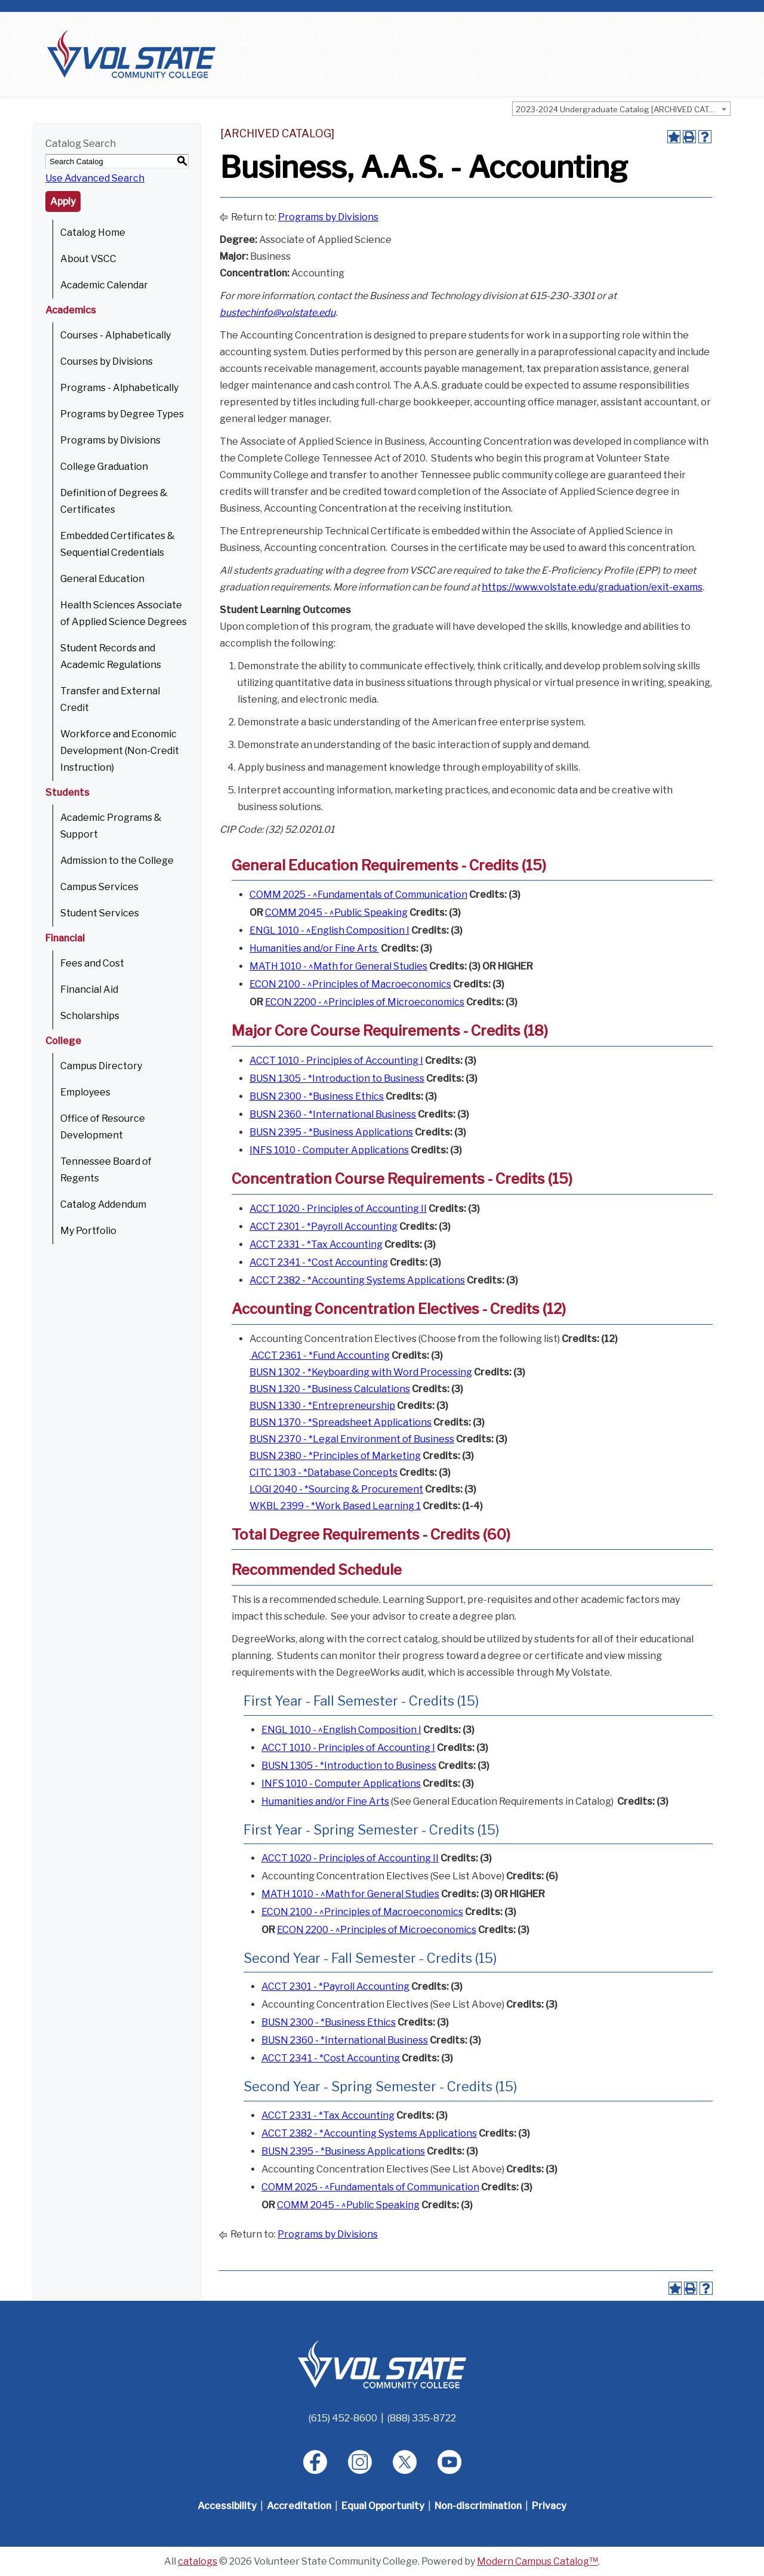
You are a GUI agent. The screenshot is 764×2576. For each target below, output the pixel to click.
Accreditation (299, 2506)
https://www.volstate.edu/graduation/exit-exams (592, 587)
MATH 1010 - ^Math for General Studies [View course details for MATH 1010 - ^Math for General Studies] (338, 966)
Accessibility (227, 2506)
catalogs (197, 2561)
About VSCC (88, 258)
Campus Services (99, 886)
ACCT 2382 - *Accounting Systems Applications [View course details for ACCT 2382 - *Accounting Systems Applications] (357, 1280)
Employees (85, 1092)
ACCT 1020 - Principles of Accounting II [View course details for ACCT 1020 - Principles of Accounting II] (338, 1208)
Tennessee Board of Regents (106, 1170)
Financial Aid (89, 989)
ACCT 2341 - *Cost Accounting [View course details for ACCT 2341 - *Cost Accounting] (318, 1262)
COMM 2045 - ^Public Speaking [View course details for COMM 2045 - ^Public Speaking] (336, 912)
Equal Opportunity (382, 2506)
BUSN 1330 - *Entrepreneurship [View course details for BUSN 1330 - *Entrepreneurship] (322, 1405)
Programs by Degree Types (122, 414)
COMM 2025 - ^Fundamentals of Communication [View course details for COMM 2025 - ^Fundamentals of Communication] (358, 894)
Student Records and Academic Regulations (110, 656)
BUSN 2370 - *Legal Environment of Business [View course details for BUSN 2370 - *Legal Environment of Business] (351, 1439)
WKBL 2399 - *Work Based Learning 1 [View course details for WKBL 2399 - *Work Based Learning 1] (335, 1506)
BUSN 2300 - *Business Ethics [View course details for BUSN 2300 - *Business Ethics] (316, 1096)
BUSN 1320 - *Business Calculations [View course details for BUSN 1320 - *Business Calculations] (329, 1389)
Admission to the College (117, 860)
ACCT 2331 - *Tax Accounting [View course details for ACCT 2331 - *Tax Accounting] (316, 1244)
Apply (63, 201)
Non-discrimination (478, 2506)
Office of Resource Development (102, 1127)
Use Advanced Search (94, 178)
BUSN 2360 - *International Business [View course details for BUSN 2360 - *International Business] (332, 1114)
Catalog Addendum (103, 1204)
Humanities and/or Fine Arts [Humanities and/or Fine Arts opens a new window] (314, 948)
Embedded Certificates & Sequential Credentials (117, 544)
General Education (102, 578)
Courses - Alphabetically (115, 335)
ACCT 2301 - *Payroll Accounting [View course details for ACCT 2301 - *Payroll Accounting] (323, 1226)
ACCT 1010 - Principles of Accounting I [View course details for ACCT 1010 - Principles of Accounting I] (336, 1060)
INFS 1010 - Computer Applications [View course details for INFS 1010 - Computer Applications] (329, 1150)
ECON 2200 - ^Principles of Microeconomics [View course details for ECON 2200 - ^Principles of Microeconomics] (364, 1002)
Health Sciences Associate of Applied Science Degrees (123, 613)
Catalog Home (92, 232)
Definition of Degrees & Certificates (114, 501)
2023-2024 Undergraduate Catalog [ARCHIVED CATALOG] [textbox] (623, 109)
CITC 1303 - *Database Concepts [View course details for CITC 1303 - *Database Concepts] (323, 1472)
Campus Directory (101, 1066)
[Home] (382, 2363)
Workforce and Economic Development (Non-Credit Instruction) (119, 750)
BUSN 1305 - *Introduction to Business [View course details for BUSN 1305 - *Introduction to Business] (336, 1078)
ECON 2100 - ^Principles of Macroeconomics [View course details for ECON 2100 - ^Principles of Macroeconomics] (350, 984)
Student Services (99, 913)
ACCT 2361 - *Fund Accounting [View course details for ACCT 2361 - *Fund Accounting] (319, 1355)
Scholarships (89, 1015)
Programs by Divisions (110, 440)
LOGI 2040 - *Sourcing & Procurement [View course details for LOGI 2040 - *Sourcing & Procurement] (336, 1489)
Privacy (549, 2506)
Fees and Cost (92, 963)
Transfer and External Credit (110, 699)
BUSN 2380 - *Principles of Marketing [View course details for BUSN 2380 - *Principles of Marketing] (335, 1455)
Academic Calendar (104, 285)
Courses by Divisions (106, 361)
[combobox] (621, 108)
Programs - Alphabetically (119, 387)
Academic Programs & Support (111, 826)
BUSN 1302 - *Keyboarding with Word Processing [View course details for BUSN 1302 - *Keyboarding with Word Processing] (360, 1372)
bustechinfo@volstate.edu (277, 312)
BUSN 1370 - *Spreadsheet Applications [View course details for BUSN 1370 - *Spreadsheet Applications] (340, 1422)
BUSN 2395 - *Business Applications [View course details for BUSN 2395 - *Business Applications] (331, 1132)
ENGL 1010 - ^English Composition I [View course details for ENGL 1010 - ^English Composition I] (329, 930)
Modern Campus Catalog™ (537, 2561)
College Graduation (104, 466)
